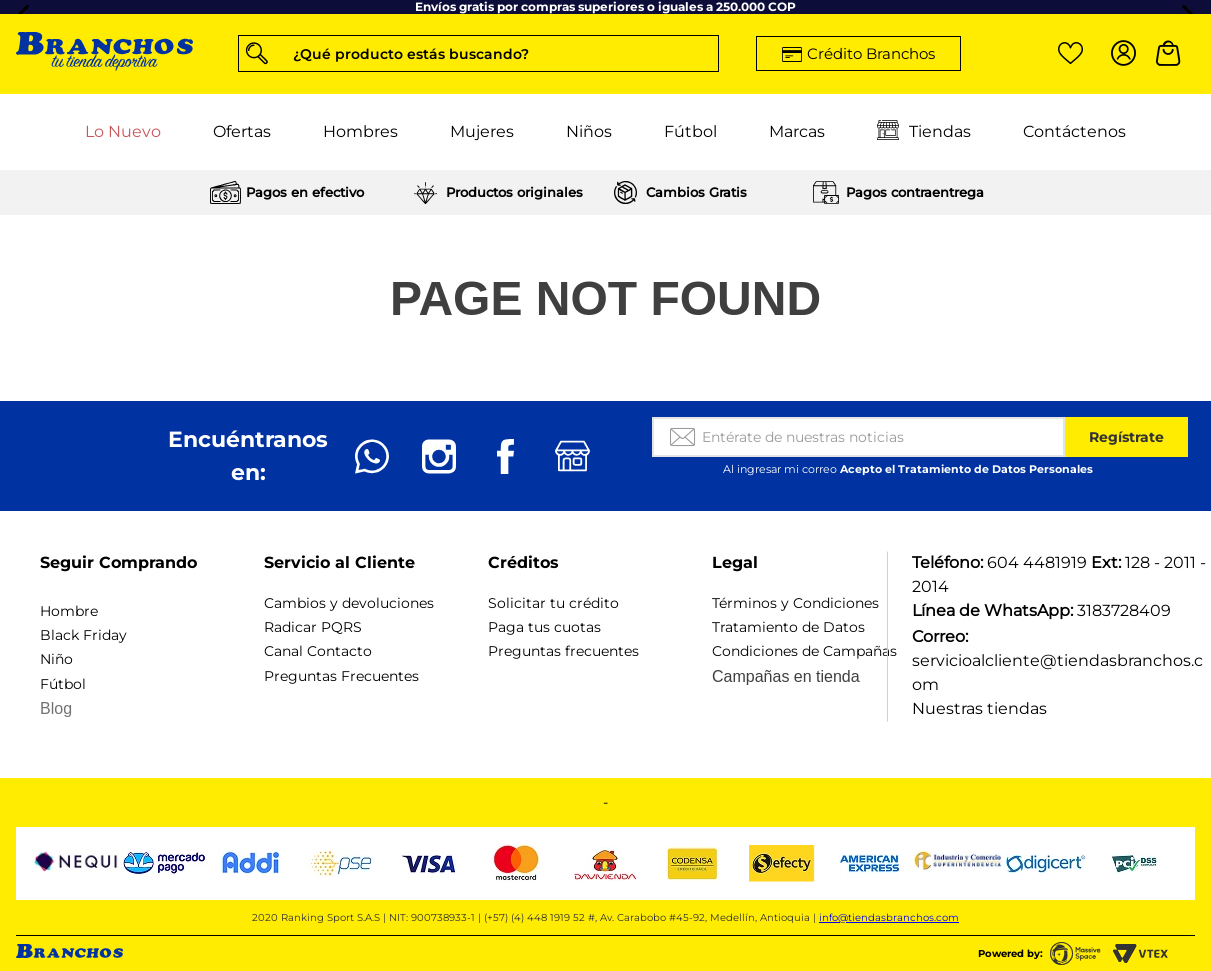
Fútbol (690, 131)
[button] (478, 53)
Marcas (797, 131)
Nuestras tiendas (979, 708)
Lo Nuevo (123, 131)
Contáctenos (1074, 131)
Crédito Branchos (871, 53)
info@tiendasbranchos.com (889, 917)
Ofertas (242, 131)
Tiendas (924, 132)
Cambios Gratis (696, 192)
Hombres (360, 131)
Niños (589, 131)
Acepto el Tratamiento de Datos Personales (966, 469)
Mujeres (482, 131)
